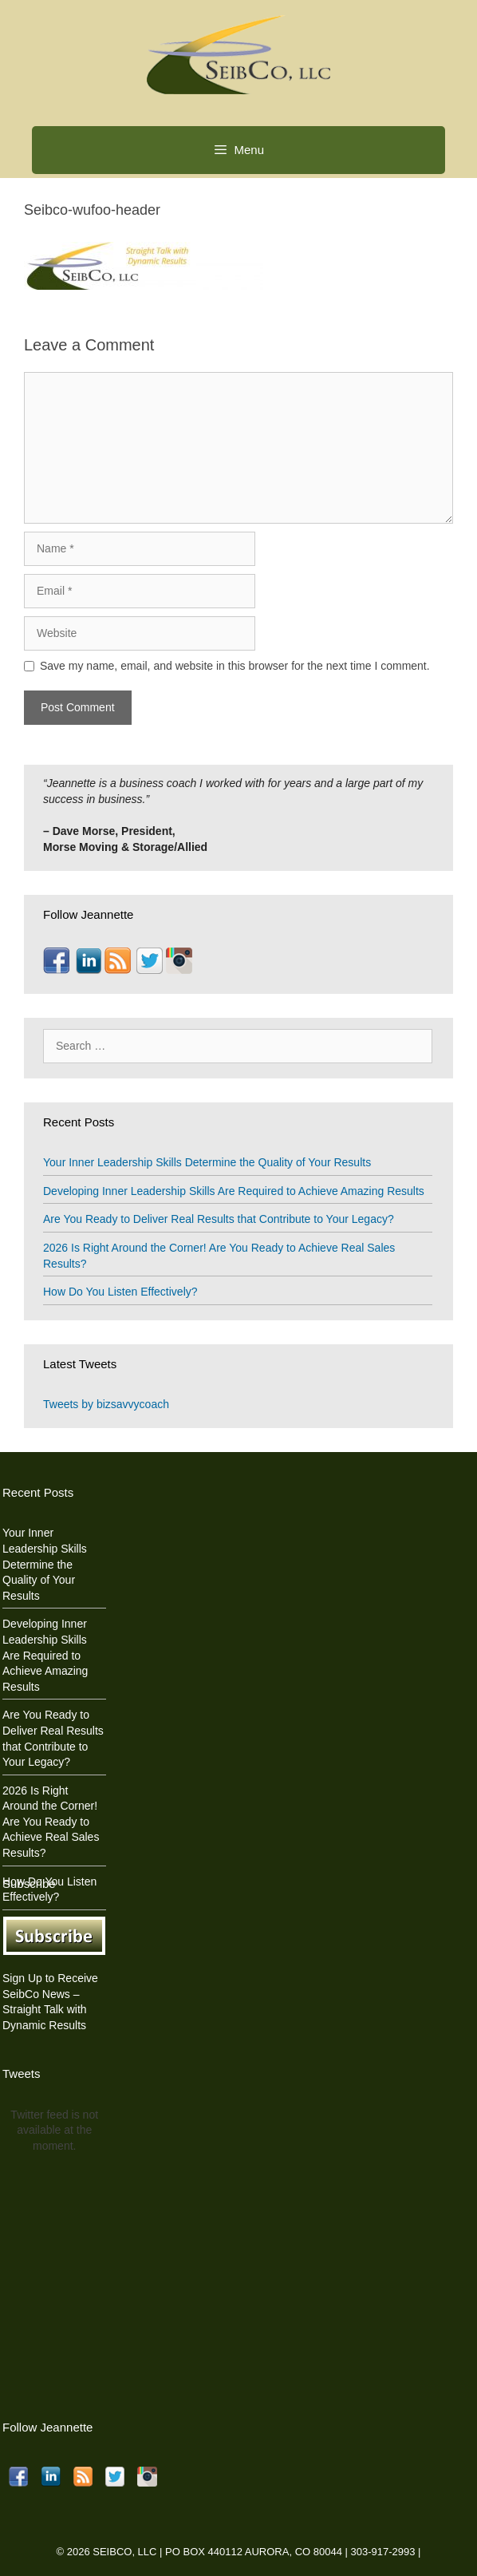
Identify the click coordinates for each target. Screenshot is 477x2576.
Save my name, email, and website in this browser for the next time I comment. (235, 665)
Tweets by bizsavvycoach (106, 1404)
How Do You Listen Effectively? (120, 1291)
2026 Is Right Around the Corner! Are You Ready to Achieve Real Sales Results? (50, 1821)
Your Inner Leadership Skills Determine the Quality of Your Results (207, 1162)
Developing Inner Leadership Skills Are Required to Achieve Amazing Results (233, 1191)
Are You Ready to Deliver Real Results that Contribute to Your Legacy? (218, 1219)
